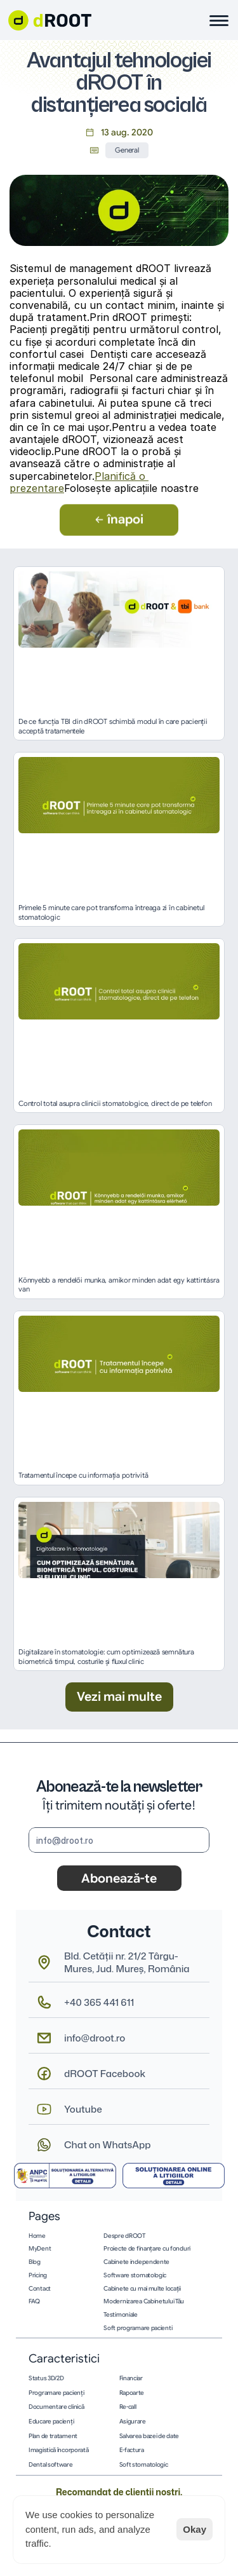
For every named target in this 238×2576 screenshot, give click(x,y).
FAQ (34, 2301)
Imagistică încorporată (59, 2450)
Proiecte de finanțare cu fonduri (146, 2248)
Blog (35, 2262)
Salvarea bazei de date (149, 2436)
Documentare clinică (56, 2407)
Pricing (38, 2275)
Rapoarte (132, 2393)
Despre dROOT (124, 2236)
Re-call (127, 2407)
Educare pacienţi (51, 2421)
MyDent (40, 2248)
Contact (40, 2289)
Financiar (131, 2378)
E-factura (131, 2450)
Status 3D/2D (46, 2378)
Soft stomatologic (143, 2465)
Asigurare (132, 2421)
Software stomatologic (134, 2275)
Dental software (51, 2465)
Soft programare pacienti (137, 2328)
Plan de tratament (53, 2436)
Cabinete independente (136, 2262)
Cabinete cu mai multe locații (141, 2289)
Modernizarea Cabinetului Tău (143, 2301)
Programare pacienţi (56, 2393)
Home (37, 2236)
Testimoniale (120, 2315)
